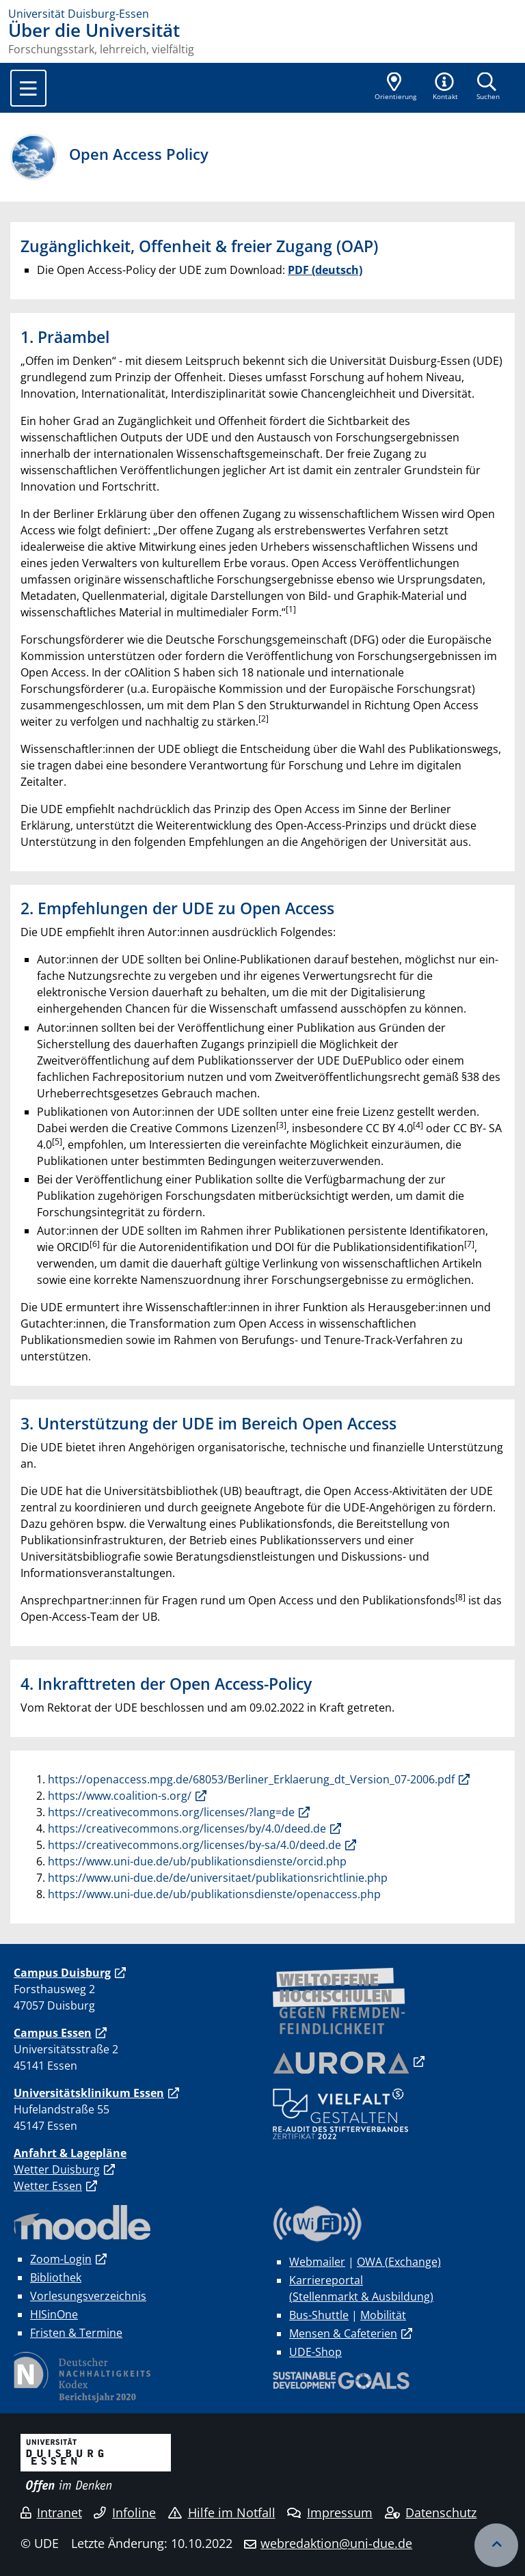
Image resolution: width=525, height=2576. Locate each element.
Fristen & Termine (76, 2332)
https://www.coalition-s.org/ (119, 1795)
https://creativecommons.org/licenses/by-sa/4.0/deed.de (194, 1844)
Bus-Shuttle (319, 2314)
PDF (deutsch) (325, 269)
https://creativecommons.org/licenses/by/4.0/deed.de (187, 1828)
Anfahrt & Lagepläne (70, 2153)
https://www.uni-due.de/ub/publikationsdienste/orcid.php (197, 1861)
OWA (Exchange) (399, 2261)
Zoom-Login (61, 2258)
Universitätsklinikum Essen (89, 2092)
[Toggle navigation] (28, 88)
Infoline (125, 2512)
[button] (446, 87)
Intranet (51, 2512)
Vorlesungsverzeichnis (88, 2295)
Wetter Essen (48, 2185)
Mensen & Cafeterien (343, 2333)
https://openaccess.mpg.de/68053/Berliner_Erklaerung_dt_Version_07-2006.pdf (251, 1779)
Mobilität (383, 2314)
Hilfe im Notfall (221, 2512)
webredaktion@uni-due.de (336, 2543)
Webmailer (317, 2261)
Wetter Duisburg (57, 2169)
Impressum (330, 2512)
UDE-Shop (315, 2351)
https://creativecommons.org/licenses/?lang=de (171, 1812)
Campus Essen (53, 2032)
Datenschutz (431, 2512)
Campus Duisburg (62, 1972)
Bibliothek (55, 2277)
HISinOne (54, 2314)
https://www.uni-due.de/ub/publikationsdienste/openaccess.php (214, 1894)
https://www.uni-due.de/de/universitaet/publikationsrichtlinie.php (218, 1877)
